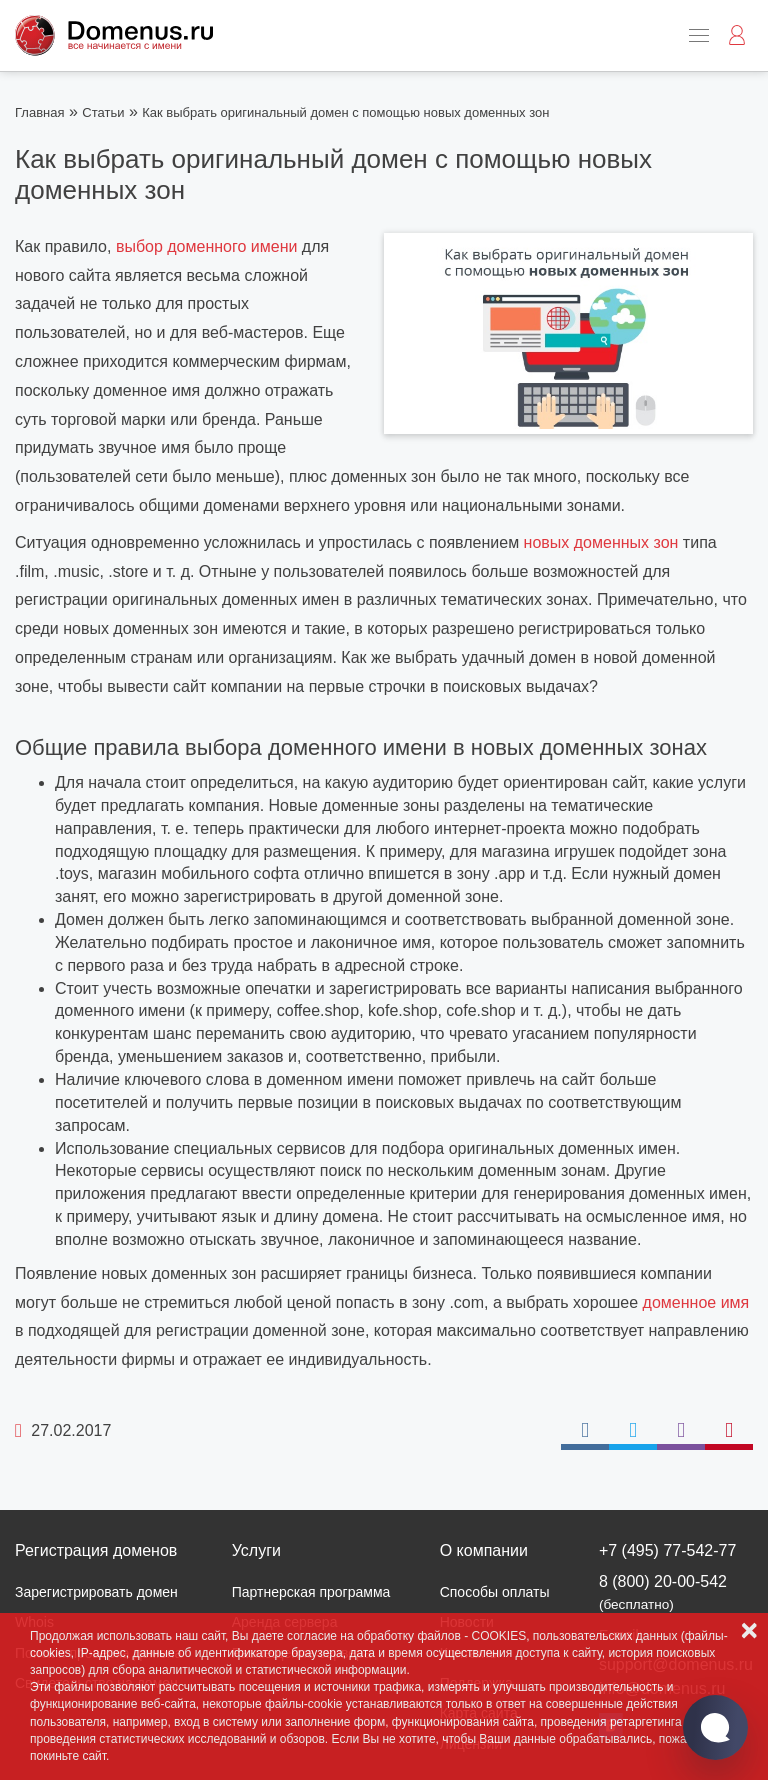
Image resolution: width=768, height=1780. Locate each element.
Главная (39, 112)
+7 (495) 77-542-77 (667, 1550)
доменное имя (696, 1302)
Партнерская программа (311, 1592)
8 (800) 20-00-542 (663, 1592)
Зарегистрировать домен (96, 1592)
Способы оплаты (495, 1592)
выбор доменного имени (207, 246)
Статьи (103, 112)
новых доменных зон (601, 542)
